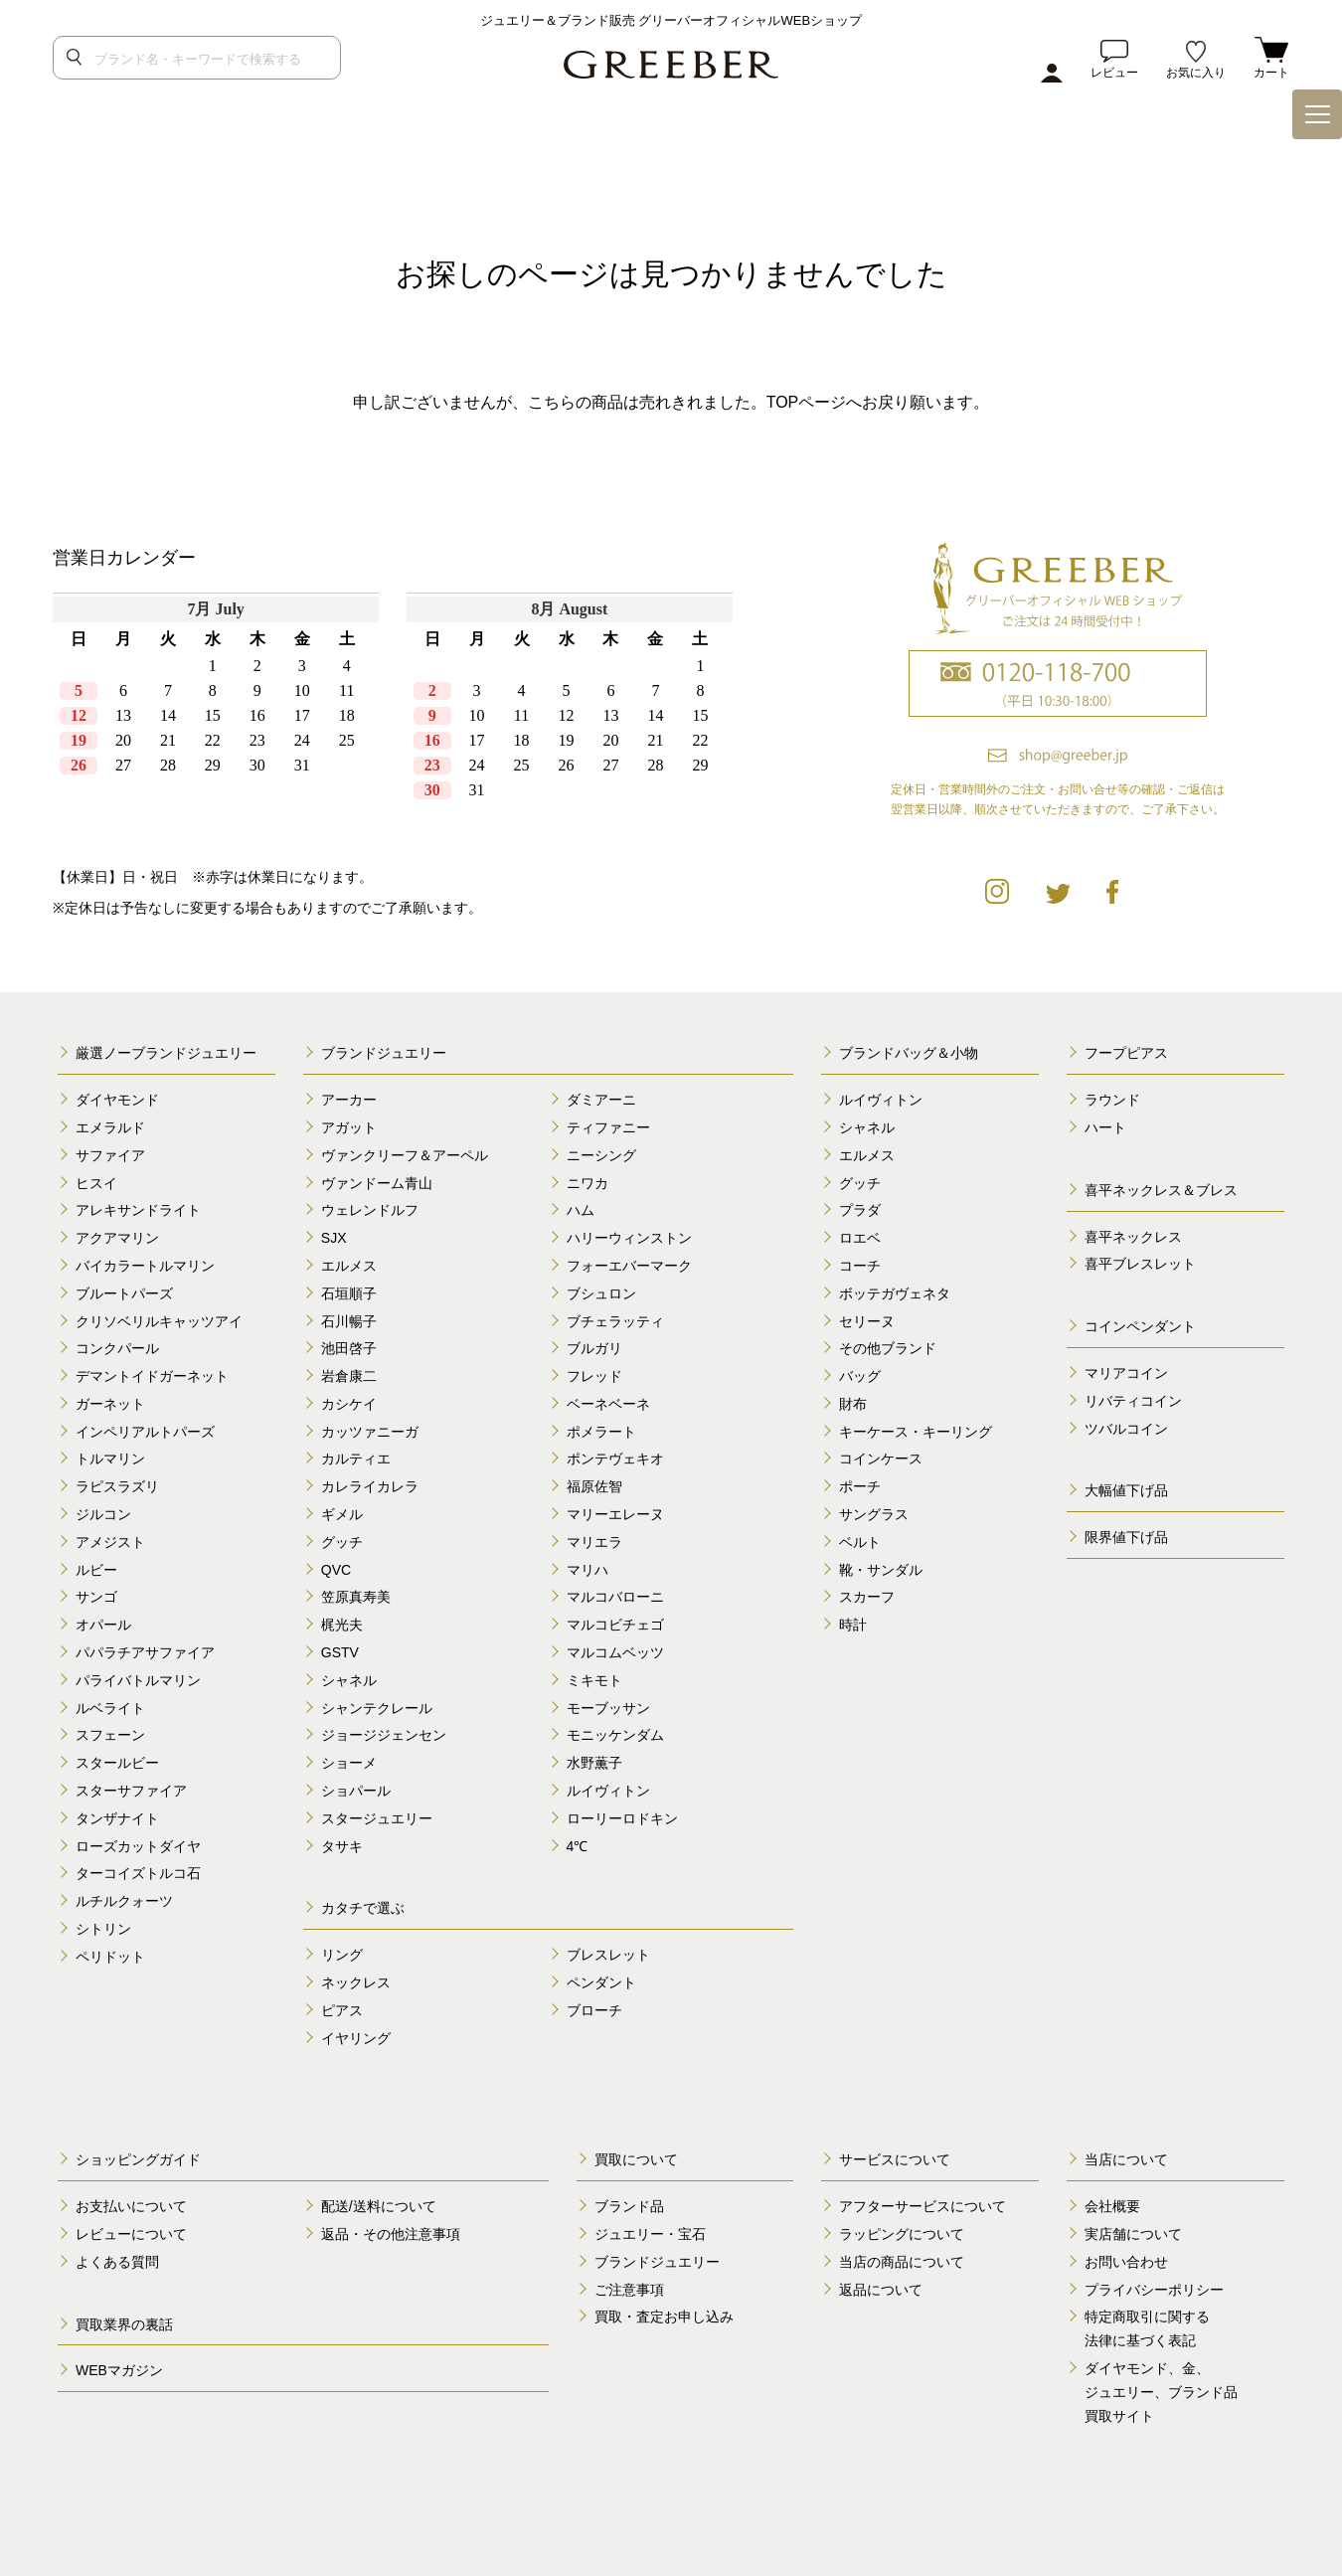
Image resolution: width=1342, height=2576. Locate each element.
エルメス (349, 1266)
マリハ (587, 1570)
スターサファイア (131, 1791)
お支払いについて (131, 2206)
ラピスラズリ (117, 1486)
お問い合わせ (1126, 2262)
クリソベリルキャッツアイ (159, 1321)
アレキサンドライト (138, 1210)
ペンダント (601, 1982)
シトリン (103, 1929)
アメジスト (110, 1542)
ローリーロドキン (622, 1818)
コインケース (881, 1458)
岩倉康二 (349, 1376)
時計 (853, 1624)
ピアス (342, 2010)
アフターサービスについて (922, 2206)
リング (342, 1955)
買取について (636, 2159)
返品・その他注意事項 (390, 2234)
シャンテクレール (376, 1708)
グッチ (342, 1542)
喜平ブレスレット (1140, 1264)
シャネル (349, 1680)
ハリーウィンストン (629, 1238)
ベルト (860, 1542)
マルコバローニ (615, 1597)
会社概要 (1112, 2206)
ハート (1105, 1127)
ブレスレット (608, 1955)
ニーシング (601, 1155)
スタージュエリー (376, 1818)
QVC (336, 1570)
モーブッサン (608, 1708)
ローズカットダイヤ (138, 1846)
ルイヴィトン (608, 1791)
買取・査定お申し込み (664, 2316)
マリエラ (594, 1542)
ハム (580, 1210)
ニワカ (587, 1183)
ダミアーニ (601, 1100)
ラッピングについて (901, 2234)
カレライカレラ (370, 1486)
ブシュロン (601, 1293)
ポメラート (601, 1432)
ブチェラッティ (615, 1321)
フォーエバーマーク (629, 1266)
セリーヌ (867, 1321)
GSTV (340, 1652)
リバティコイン (1133, 1401)
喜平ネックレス (1133, 1237)
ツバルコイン (1126, 1429)
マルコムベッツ (615, 1652)
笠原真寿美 (356, 1597)
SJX (334, 1238)
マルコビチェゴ (615, 1624)
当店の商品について (901, 2262)
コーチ (860, 1266)
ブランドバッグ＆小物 (908, 1053)
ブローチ (594, 2010)
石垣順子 (349, 1293)
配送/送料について (378, 2206)
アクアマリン (117, 1238)
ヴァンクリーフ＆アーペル (404, 1155)
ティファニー (608, 1127)
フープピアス (1126, 1053)
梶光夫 (342, 1624)
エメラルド (110, 1127)
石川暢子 (349, 1321)
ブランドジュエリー (383, 1053)
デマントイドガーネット (152, 1376)
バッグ (860, 1376)
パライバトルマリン (138, 1680)
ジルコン (103, 1514)
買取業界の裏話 (124, 2324)
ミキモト (594, 1680)
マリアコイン (1126, 1373)
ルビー (96, 1570)
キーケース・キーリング (915, 1432)
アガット (349, 1127)
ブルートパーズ (124, 1293)
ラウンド (1112, 1100)
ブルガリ (594, 1348)
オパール (103, 1624)
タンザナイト (117, 1818)
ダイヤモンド (117, 1100)
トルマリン (110, 1458)
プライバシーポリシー (1154, 2290)
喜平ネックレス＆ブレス (1161, 1190)
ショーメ (349, 1763)
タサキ (342, 1846)
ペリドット (110, 1957)
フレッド (594, 1376)
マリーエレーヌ (615, 1514)
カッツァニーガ (370, 1432)
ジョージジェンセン (383, 1735)
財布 (853, 1404)
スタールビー (117, 1763)
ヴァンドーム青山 (376, 1183)
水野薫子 (594, 1763)
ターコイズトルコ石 (138, 1873)
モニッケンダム (615, 1735)
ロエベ (860, 1238)
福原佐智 (594, 1486)
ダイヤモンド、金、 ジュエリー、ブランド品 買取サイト (1161, 2392)
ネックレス (356, 1982)
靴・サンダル (881, 1570)
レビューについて (131, 2234)
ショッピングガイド (138, 2159)
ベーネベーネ (608, 1404)
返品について (881, 2290)
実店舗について (1133, 2234)
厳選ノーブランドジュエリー (166, 1053)
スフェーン (110, 1735)
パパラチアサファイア (145, 1652)
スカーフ (867, 1597)
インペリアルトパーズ (145, 1432)
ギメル (342, 1514)
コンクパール (117, 1348)
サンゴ (96, 1597)
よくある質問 (117, 2262)
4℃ (577, 1846)
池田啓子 (349, 1348)
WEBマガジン (119, 2370)
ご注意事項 (629, 2290)
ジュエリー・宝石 (650, 2234)
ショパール (356, 1791)
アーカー (349, 1100)
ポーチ (860, 1486)
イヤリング (356, 2038)
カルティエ (356, 1458)
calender (400, 712)
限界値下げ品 (1126, 1537)
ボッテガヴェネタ (894, 1293)
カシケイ (349, 1404)
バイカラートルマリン (145, 1266)
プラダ (860, 1210)
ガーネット (110, 1404)
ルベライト (110, 1708)
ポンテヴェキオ (615, 1458)
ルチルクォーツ (124, 1901)
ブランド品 (629, 2206)
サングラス (874, 1514)
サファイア (110, 1155)
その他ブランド (887, 1348)
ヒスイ (96, 1183)
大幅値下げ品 (1126, 1490)
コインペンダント (1140, 1326)
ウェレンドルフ (370, 1210)
